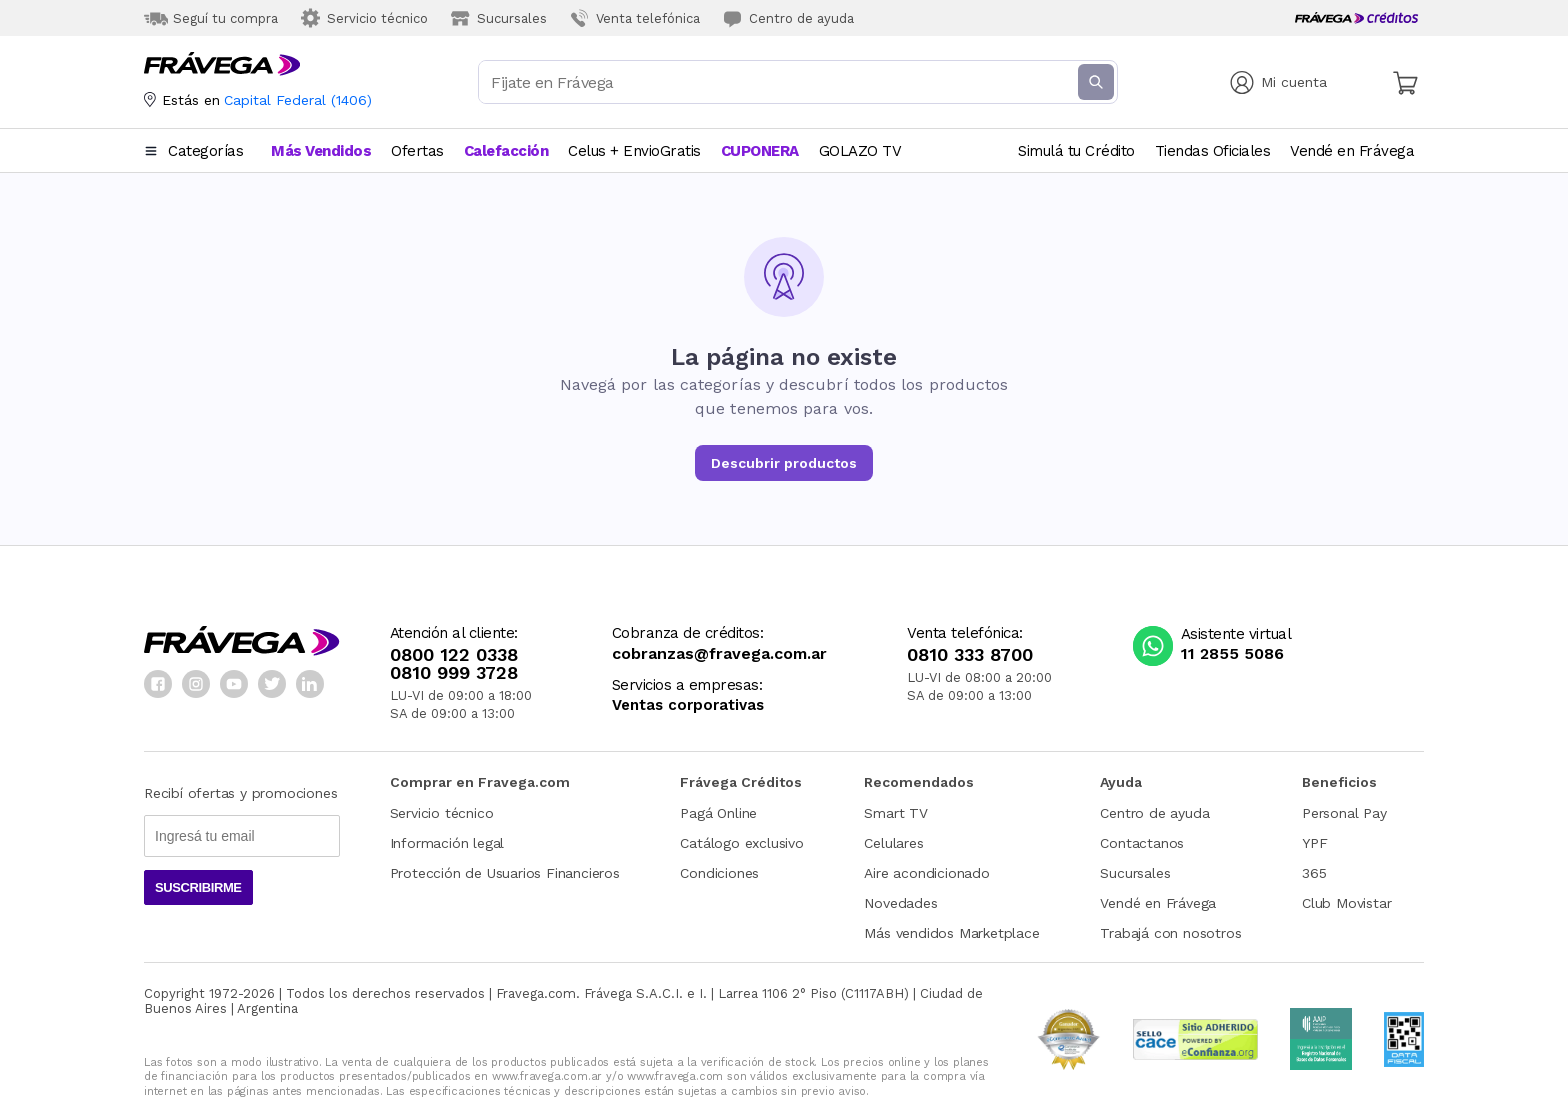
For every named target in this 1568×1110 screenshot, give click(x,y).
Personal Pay (1344, 813)
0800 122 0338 (454, 655)
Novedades (900, 903)
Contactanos (1142, 843)
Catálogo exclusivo (741, 843)
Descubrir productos (784, 463)
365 (1314, 873)
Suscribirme (198, 887)
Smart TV (895, 813)
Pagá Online (718, 813)
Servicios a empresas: (687, 685)
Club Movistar (1346, 903)
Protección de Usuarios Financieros (505, 873)
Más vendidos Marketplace (951, 933)
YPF (1314, 843)
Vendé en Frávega (1158, 903)
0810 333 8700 (970, 655)
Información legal (447, 843)
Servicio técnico (442, 813)
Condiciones (719, 873)
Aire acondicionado (926, 873)
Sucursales (1135, 873)
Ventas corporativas (688, 705)
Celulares (893, 843)
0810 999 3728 (454, 673)
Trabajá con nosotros (1170, 933)
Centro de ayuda (1154, 813)
